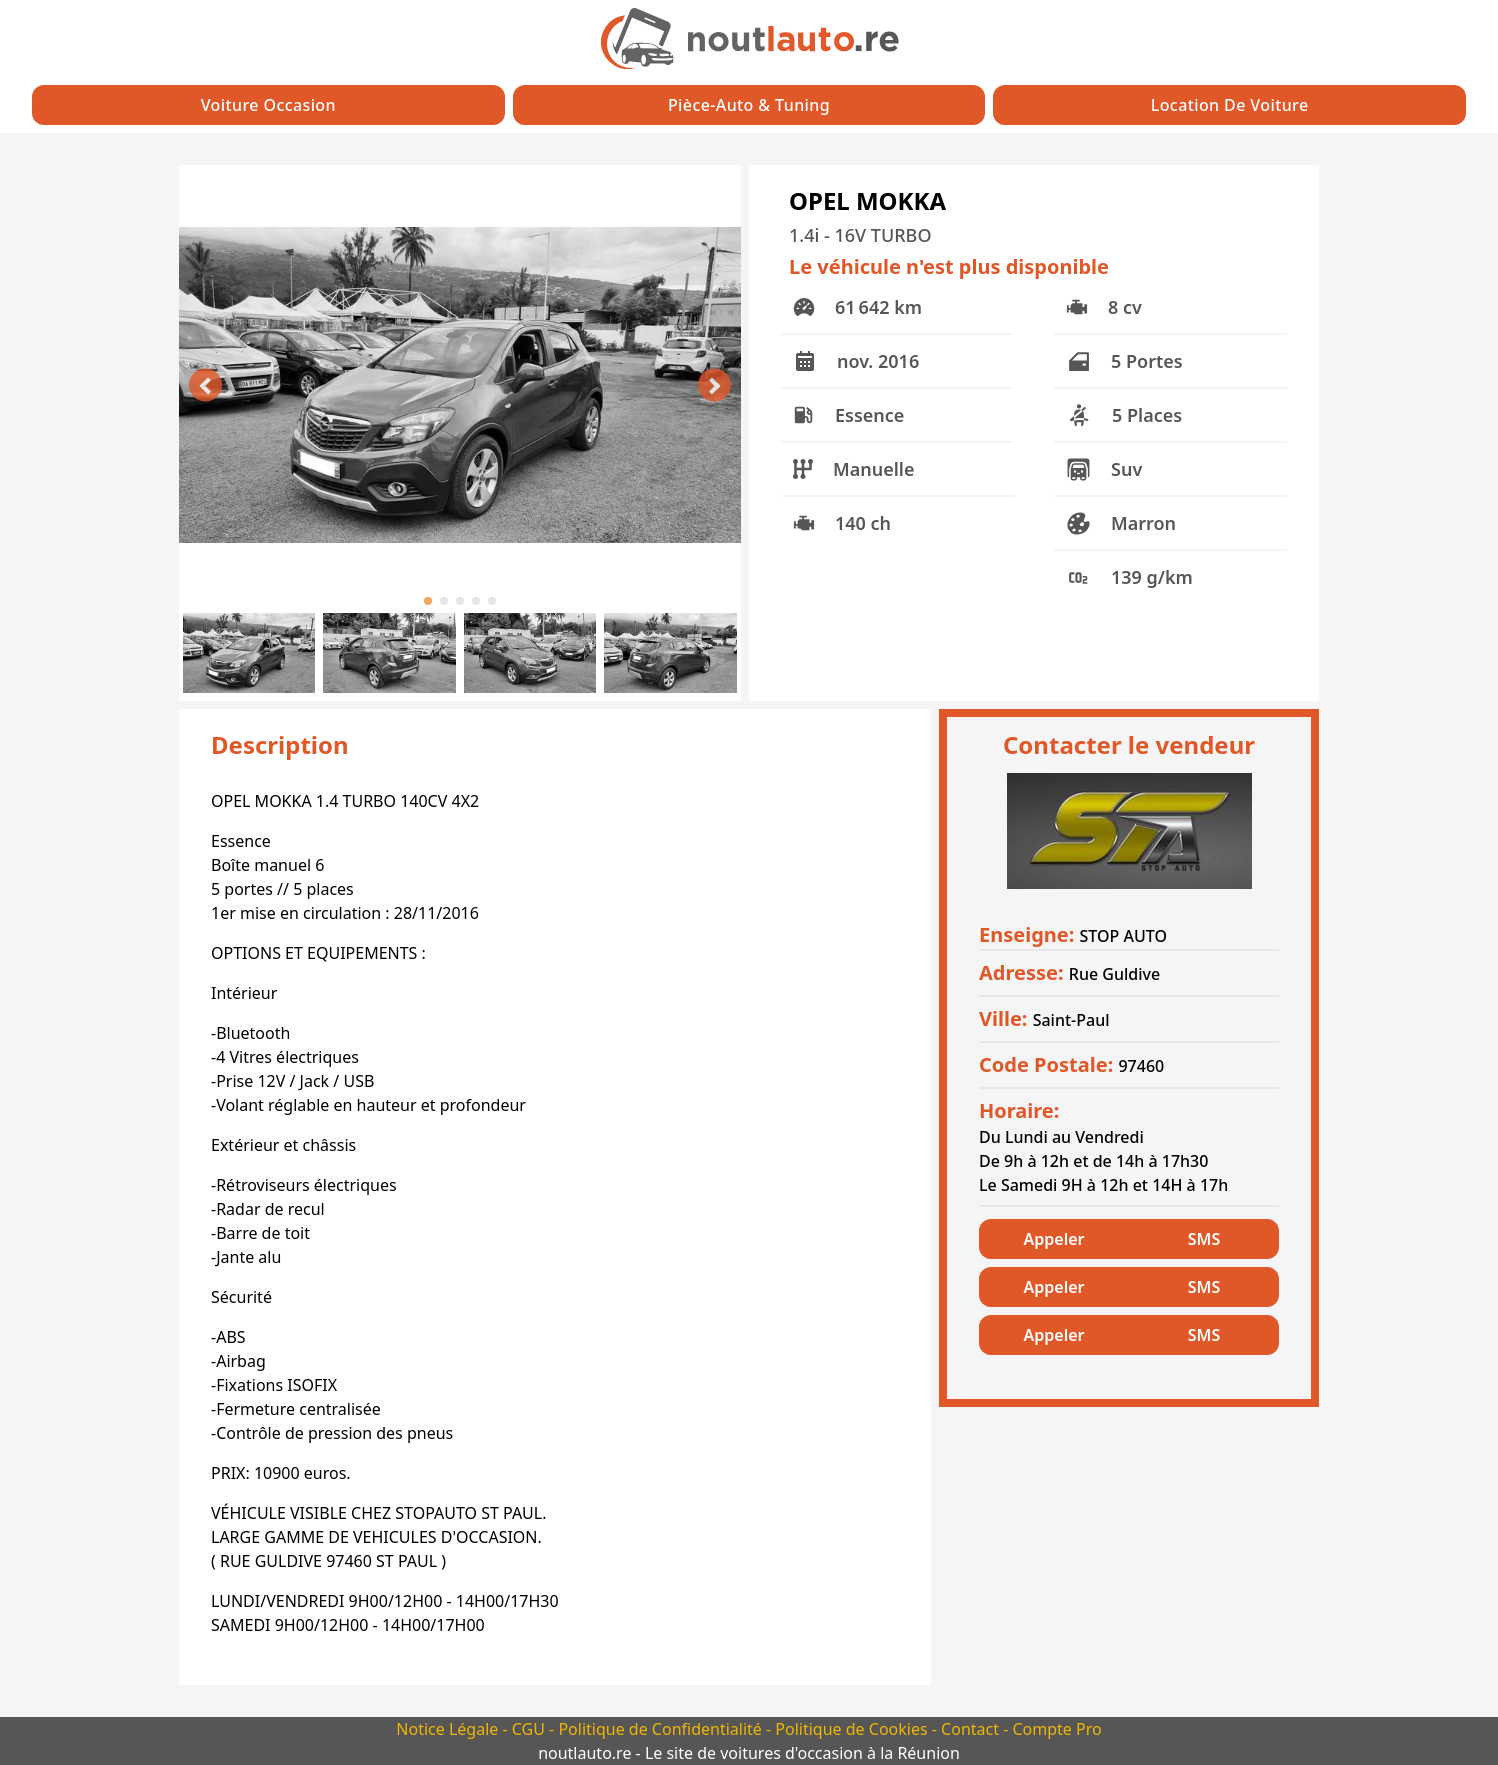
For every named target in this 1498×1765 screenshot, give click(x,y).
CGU (530, 1729)
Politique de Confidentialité (662, 1729)
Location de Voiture (1230, 105)
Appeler (1054, 1239)
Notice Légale (449, 1729)
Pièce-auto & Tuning (749, 105)
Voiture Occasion (268, 105)
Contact (972, 1729)
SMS (1204, 1239)
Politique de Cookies (853, 1729)
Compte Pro (1056, 1729)
